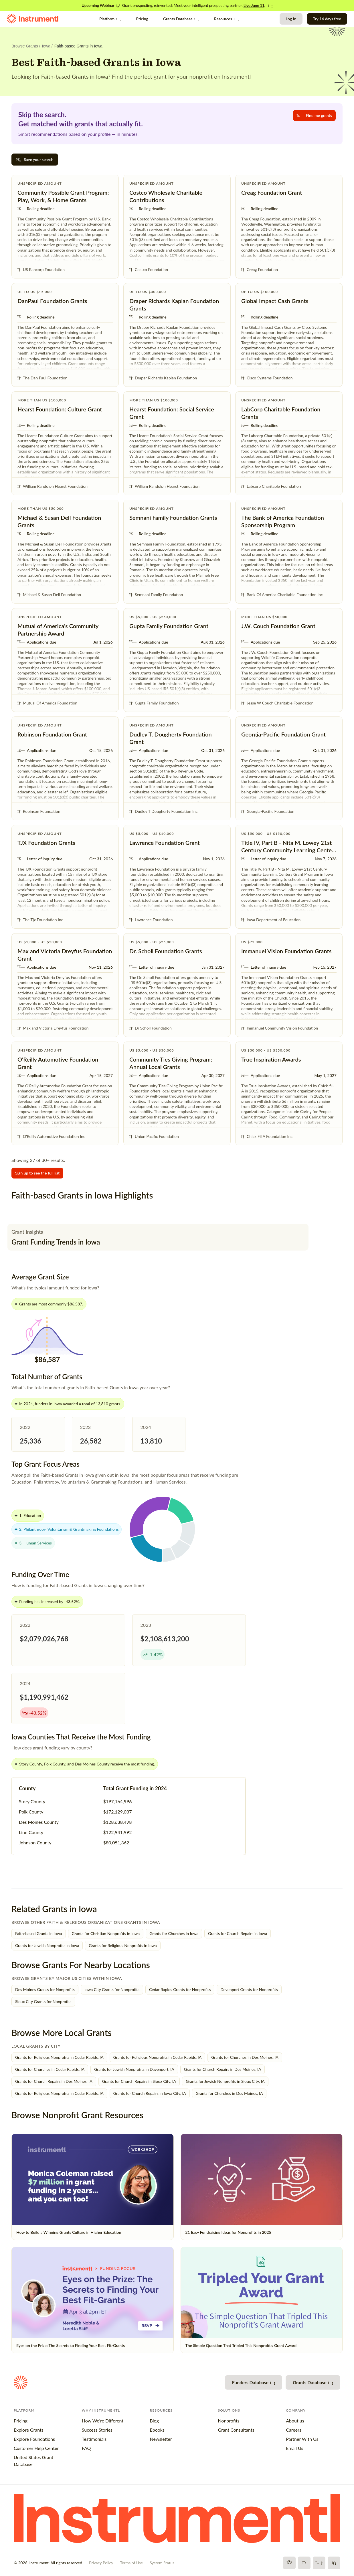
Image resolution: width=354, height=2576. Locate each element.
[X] (304, 2563)
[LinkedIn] (334, 2563)
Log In (291, 18)
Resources (226, 18)
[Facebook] (289, 2563)
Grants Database (181, 18)
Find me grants (314, 115)
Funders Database (253, 2382)
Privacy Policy (101, 2562)
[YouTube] (319, 2563)
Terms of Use (131, 2562)
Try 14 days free (327, 18)
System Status (162, 2562)
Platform (110, 18)
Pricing (142, 18)
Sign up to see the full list (37, 1172)
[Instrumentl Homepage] (32, 18)
